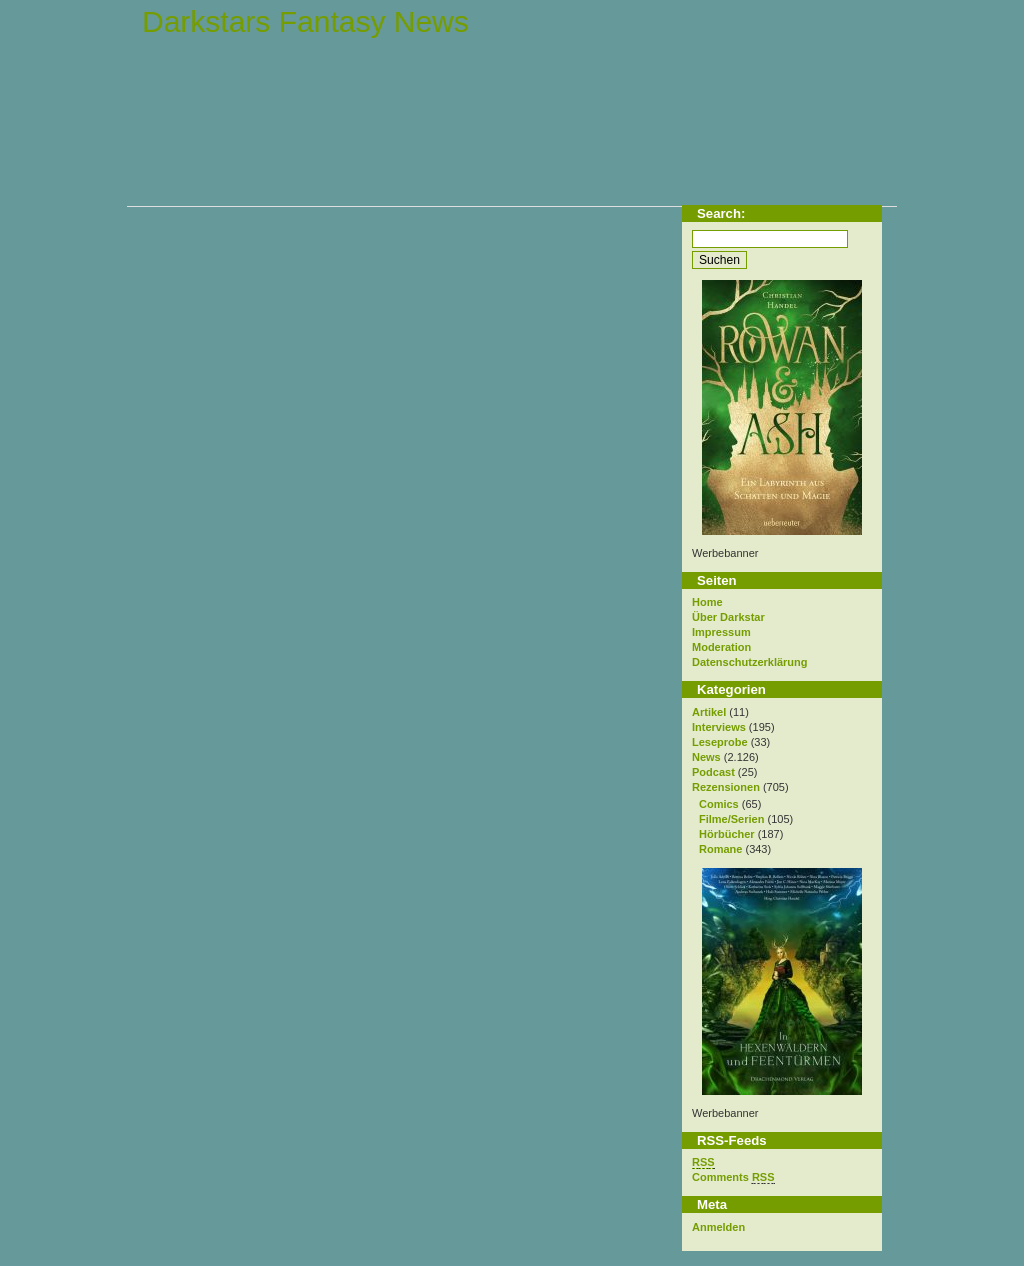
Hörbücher (727, 834)
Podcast (713, 772)
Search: (721, 213)
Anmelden (718, 1227)
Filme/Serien (731, 819)
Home (707, 602)
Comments (733, 1177)
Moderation (721, 647)
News (706, 757)
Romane (720, 849)
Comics (719, 804)
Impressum (721, 632)
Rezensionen (726, 787)
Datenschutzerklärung (750, 662)
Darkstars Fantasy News (305, 21)
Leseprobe (720, 742)
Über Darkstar (728, 617)
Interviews (719, 727)
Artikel (709, 712)
